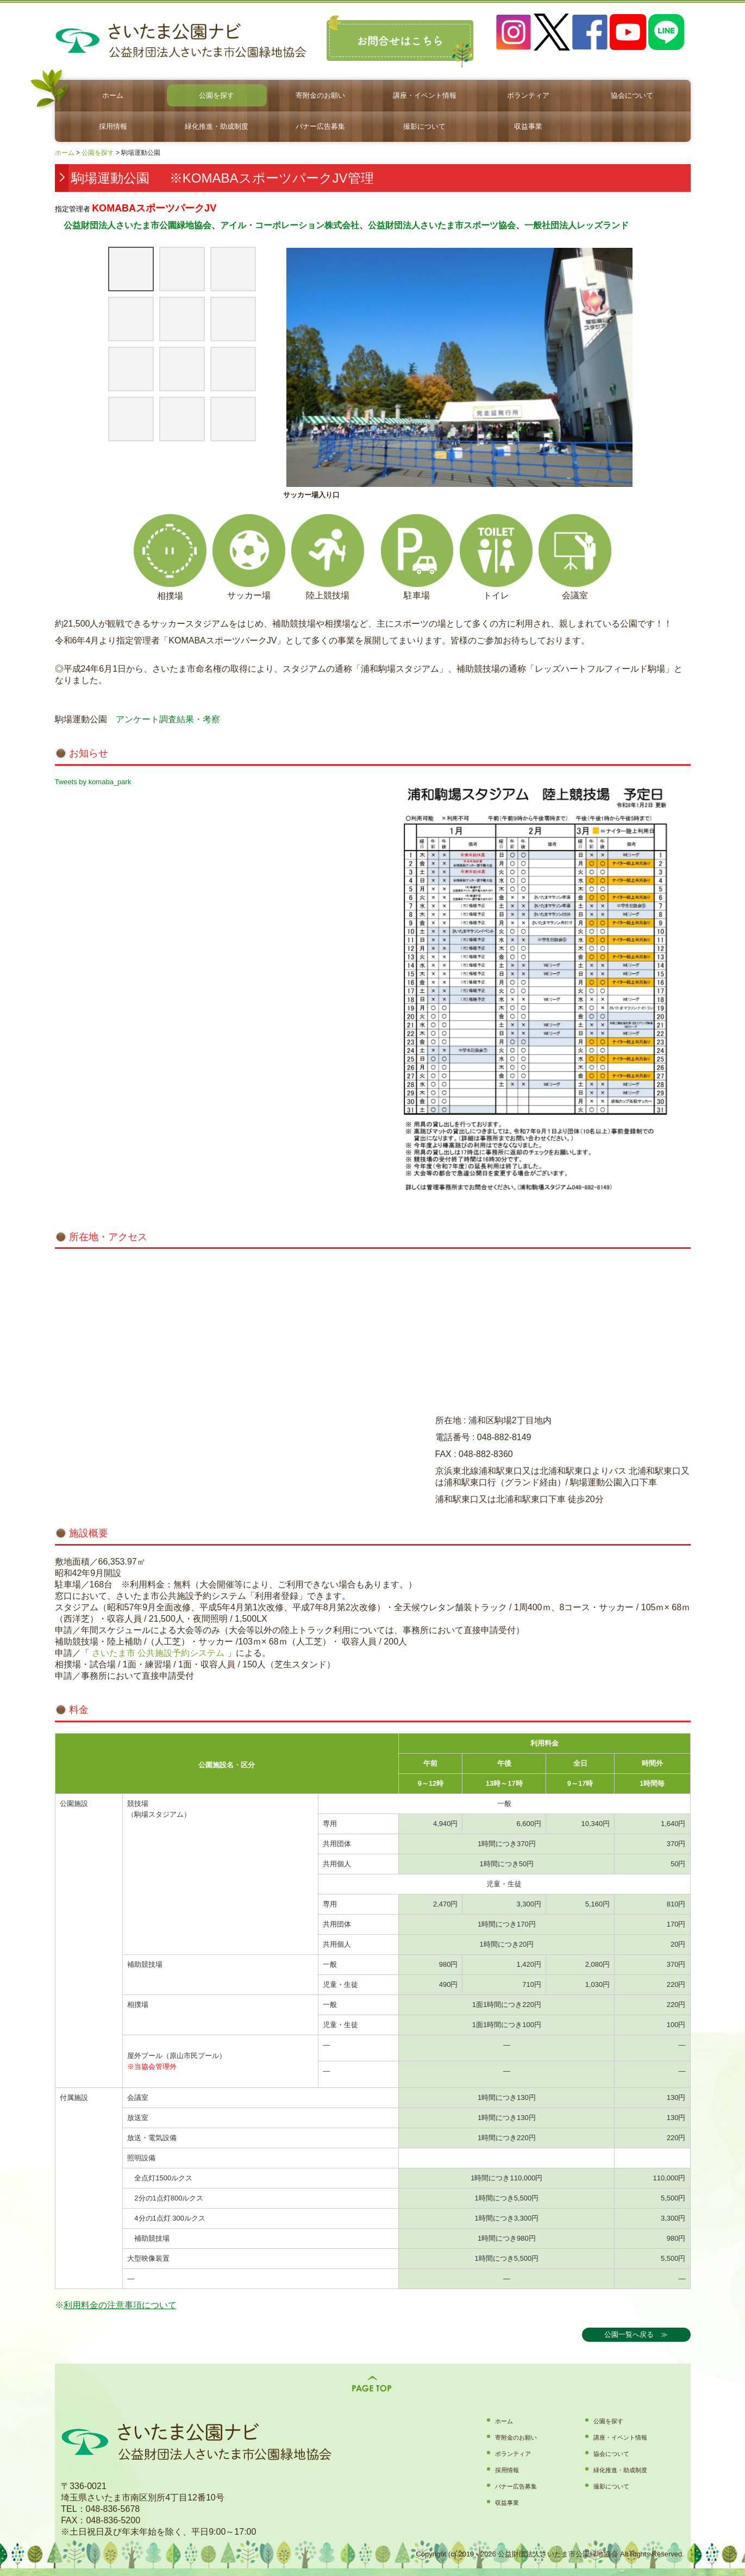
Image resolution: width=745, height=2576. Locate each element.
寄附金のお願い (320, 95)
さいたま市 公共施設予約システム (157, 1653)
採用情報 (113, 126)
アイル (233, 225)
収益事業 (528, 126)
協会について (632, 95)
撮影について (424, 126)
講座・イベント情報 (424, 95)
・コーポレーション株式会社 (302, 225)
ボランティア (528, 95)
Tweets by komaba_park (93, 782)
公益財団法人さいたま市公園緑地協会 (133, 225)
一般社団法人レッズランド (576, 225)
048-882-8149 (504, 1437)
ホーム (112, 95)
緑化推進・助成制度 (216, 126)
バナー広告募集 (320, 126)
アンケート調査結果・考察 (168, 719)
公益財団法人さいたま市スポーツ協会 (442, 225)
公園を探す (216, 95)
